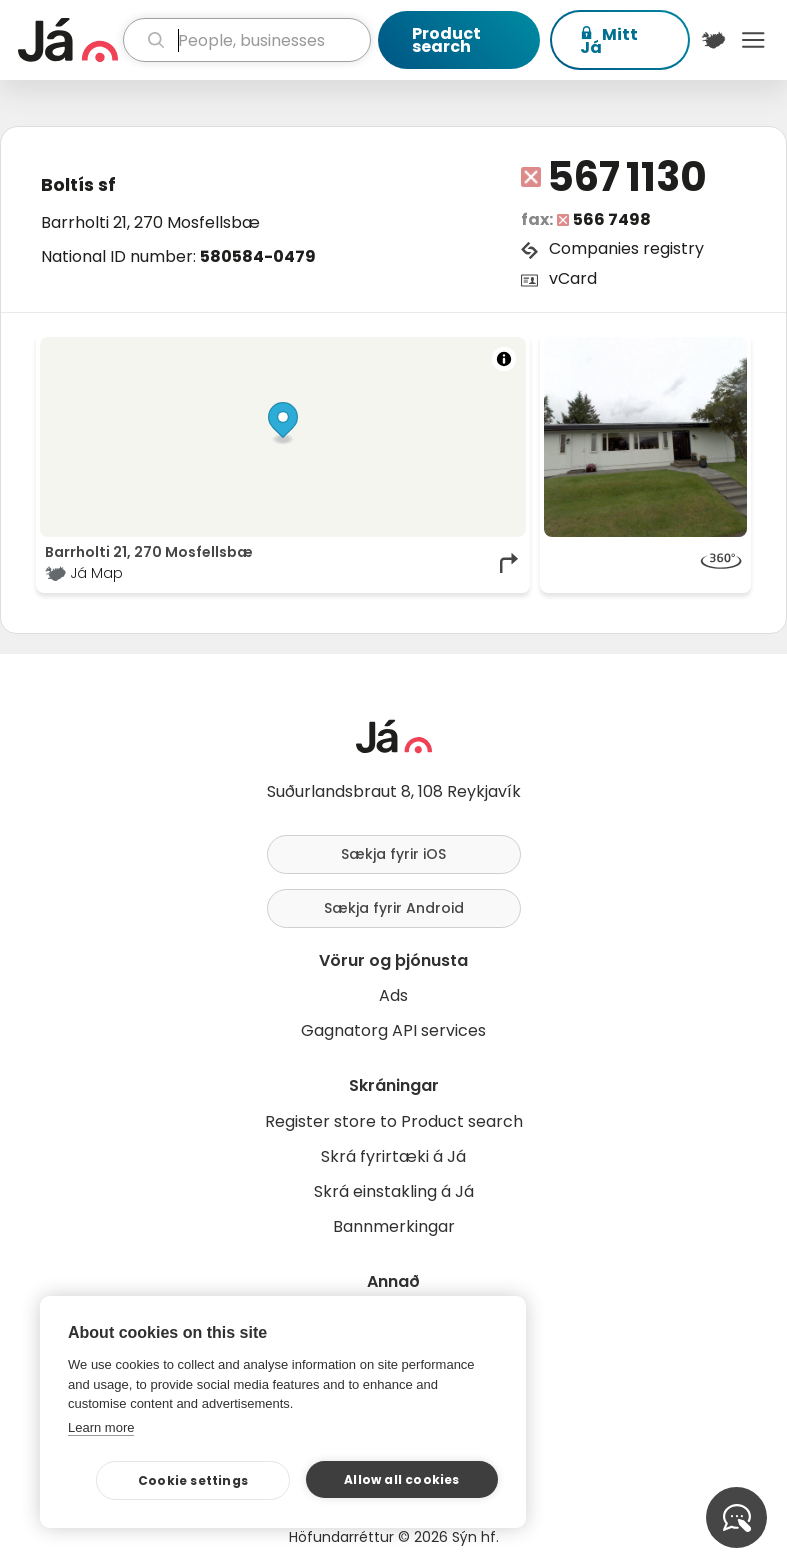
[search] (247, 40)
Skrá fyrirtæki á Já (393, 1156)
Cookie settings (193, 1480)
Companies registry (626, 248)
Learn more (101, 1427)
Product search (446, 40)
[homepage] (68, 40)
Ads (393, 995)
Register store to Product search (394, 1121)
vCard (573, 278)
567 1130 (627, 177)
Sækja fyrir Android (394, 908)
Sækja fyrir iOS (393, 854)
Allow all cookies (401, 1479)
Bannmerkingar (394, 1226)
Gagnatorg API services (393, 1030)
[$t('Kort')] (714, 40)
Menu (753, 40)
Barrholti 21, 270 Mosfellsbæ (150, 222)
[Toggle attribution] (504, 359)
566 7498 (612, 219)
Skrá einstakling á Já (394, 1191)
